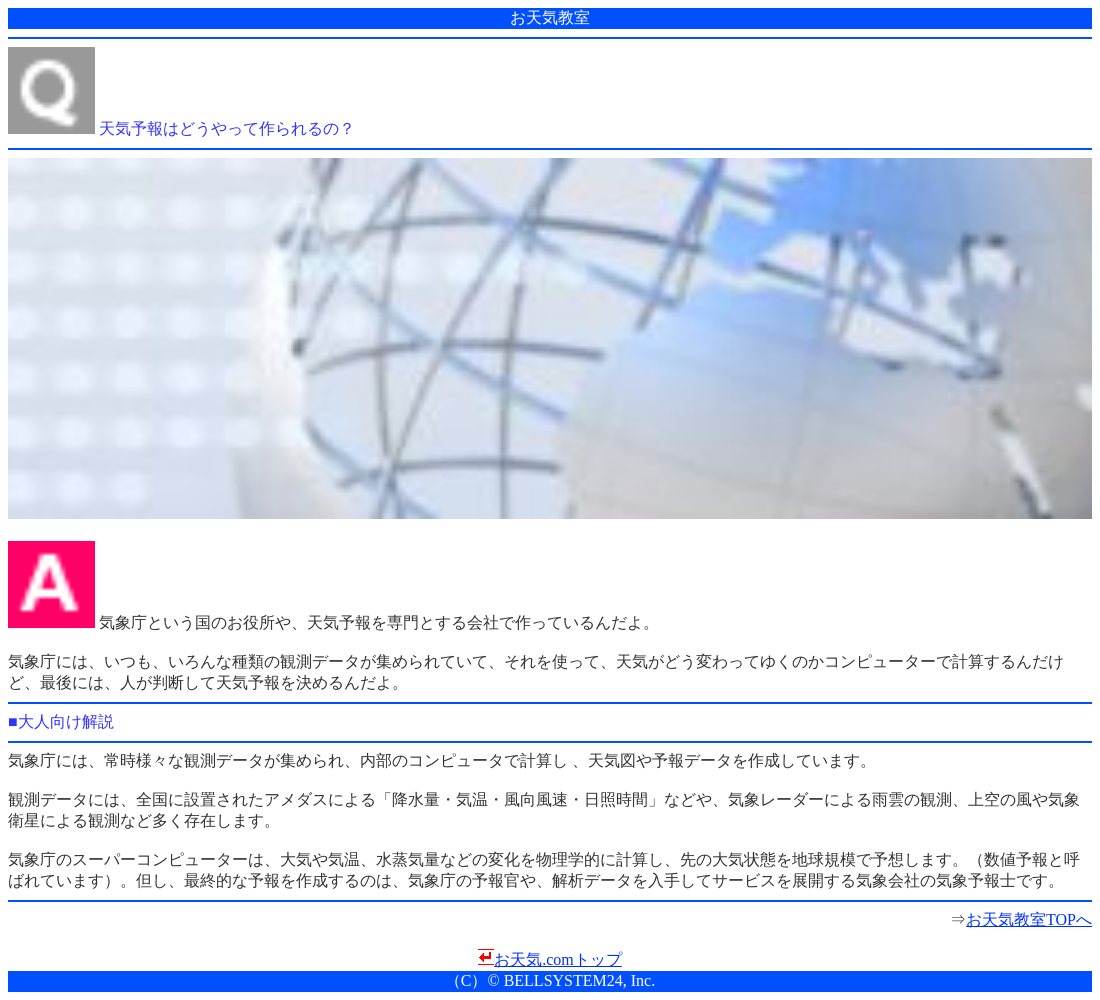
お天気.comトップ (558, 959)
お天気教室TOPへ (1029, 919)
